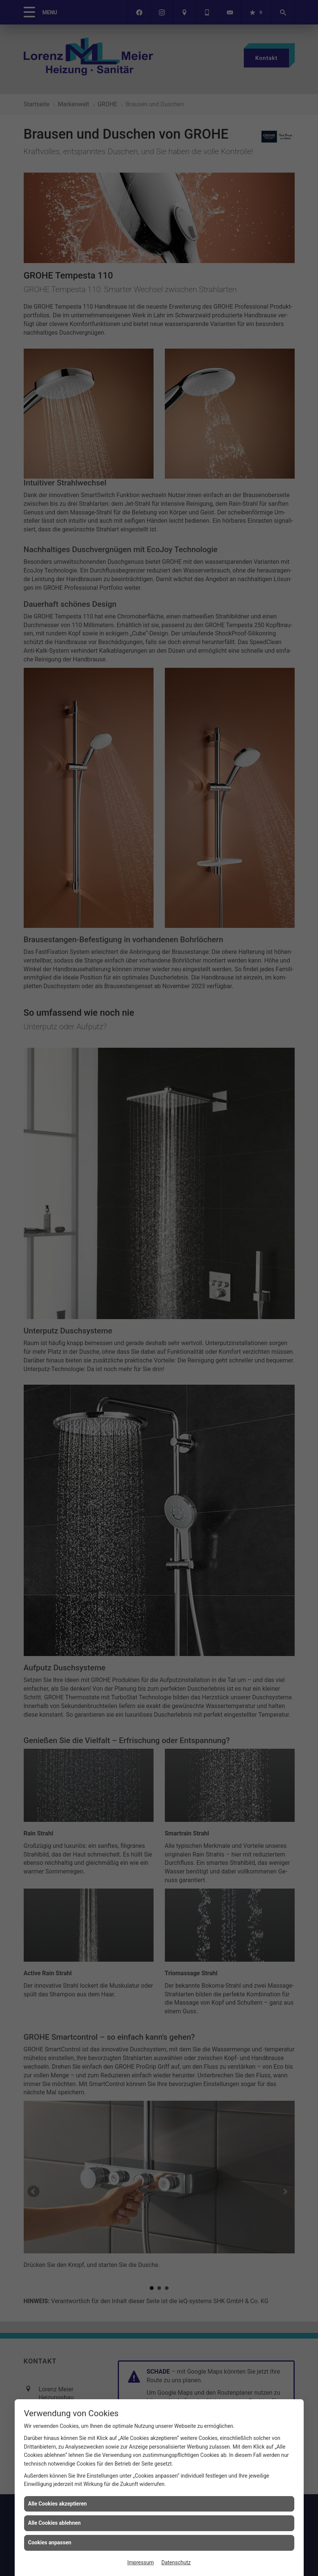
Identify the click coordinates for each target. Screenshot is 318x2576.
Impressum (140, 2562)
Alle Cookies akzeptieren (57, 2504)
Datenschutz (176, 2562)
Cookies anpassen (50, 2542)
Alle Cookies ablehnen (54, 2523)
